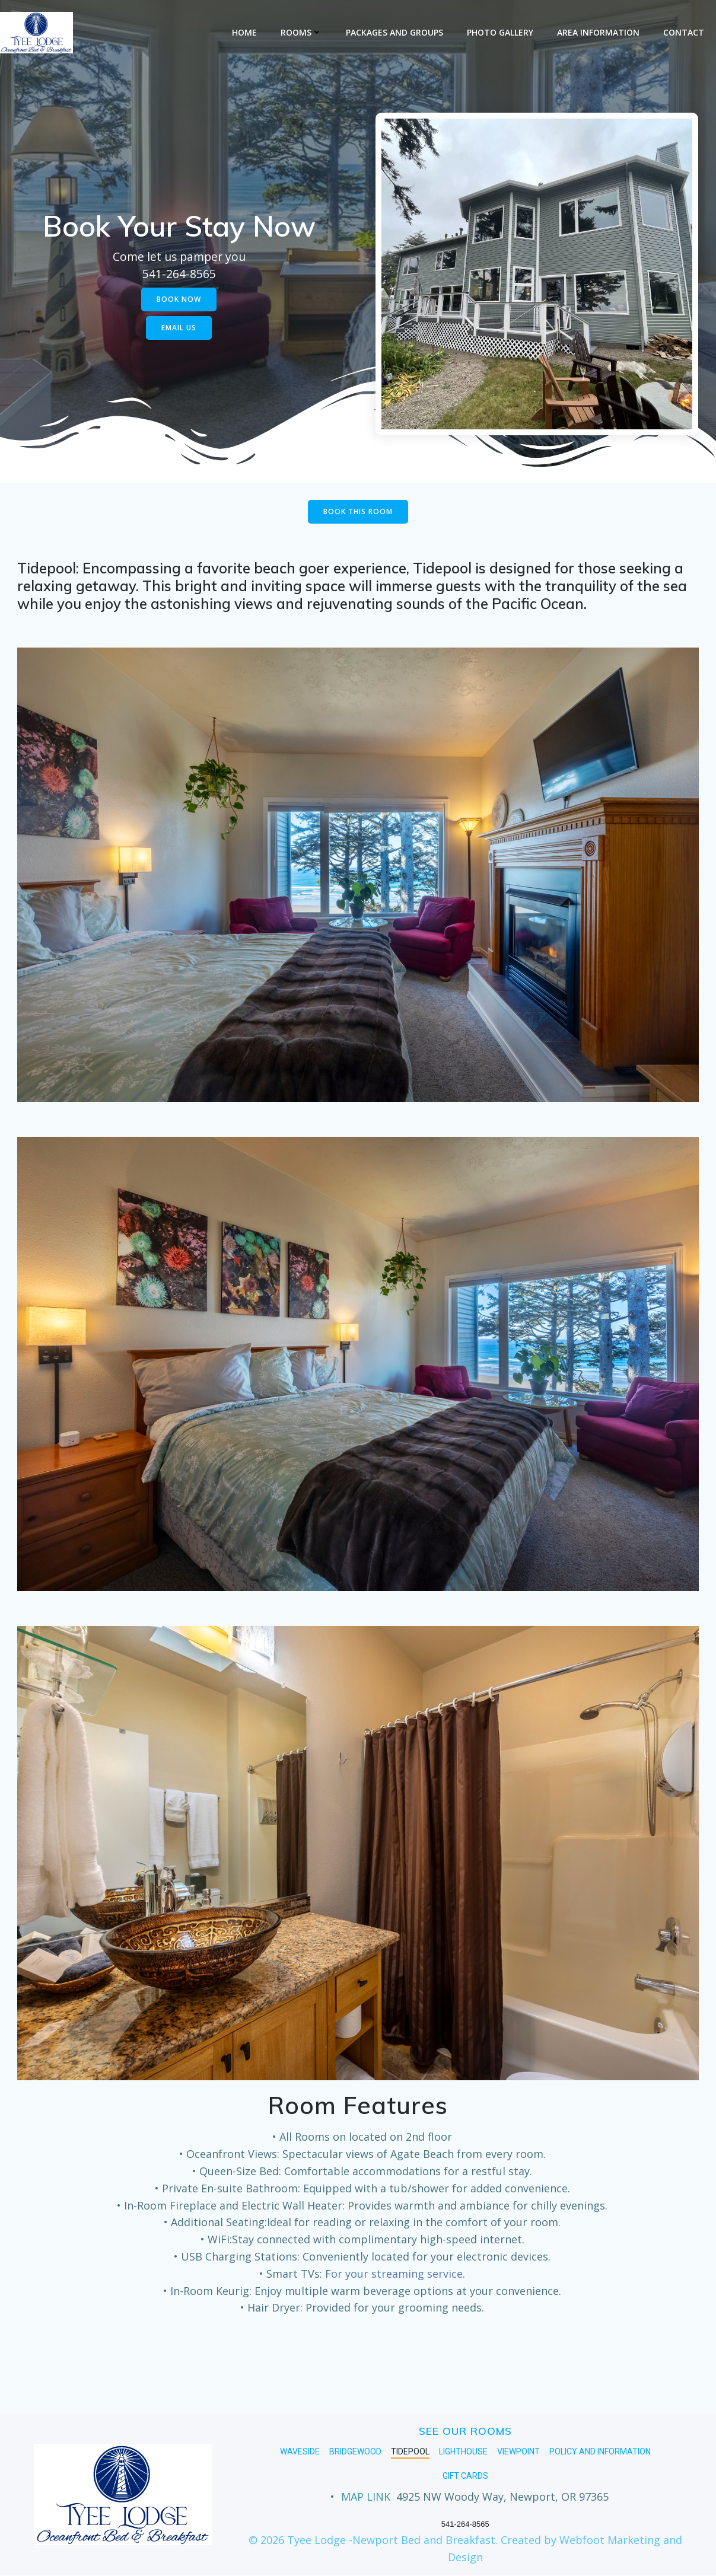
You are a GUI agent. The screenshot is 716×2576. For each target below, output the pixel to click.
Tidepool (410, 2452)
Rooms (301, 32)
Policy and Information (600, 2452)
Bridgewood (355, 2452)
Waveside (300, 2452)
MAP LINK (365, 2497)
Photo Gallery (500, 32)
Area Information (598, 32)
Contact (683, 32)
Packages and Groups (394, 32)
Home (244, 32)
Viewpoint (518, 2452)
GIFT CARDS (465, 2476)
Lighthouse (463, 2452)
